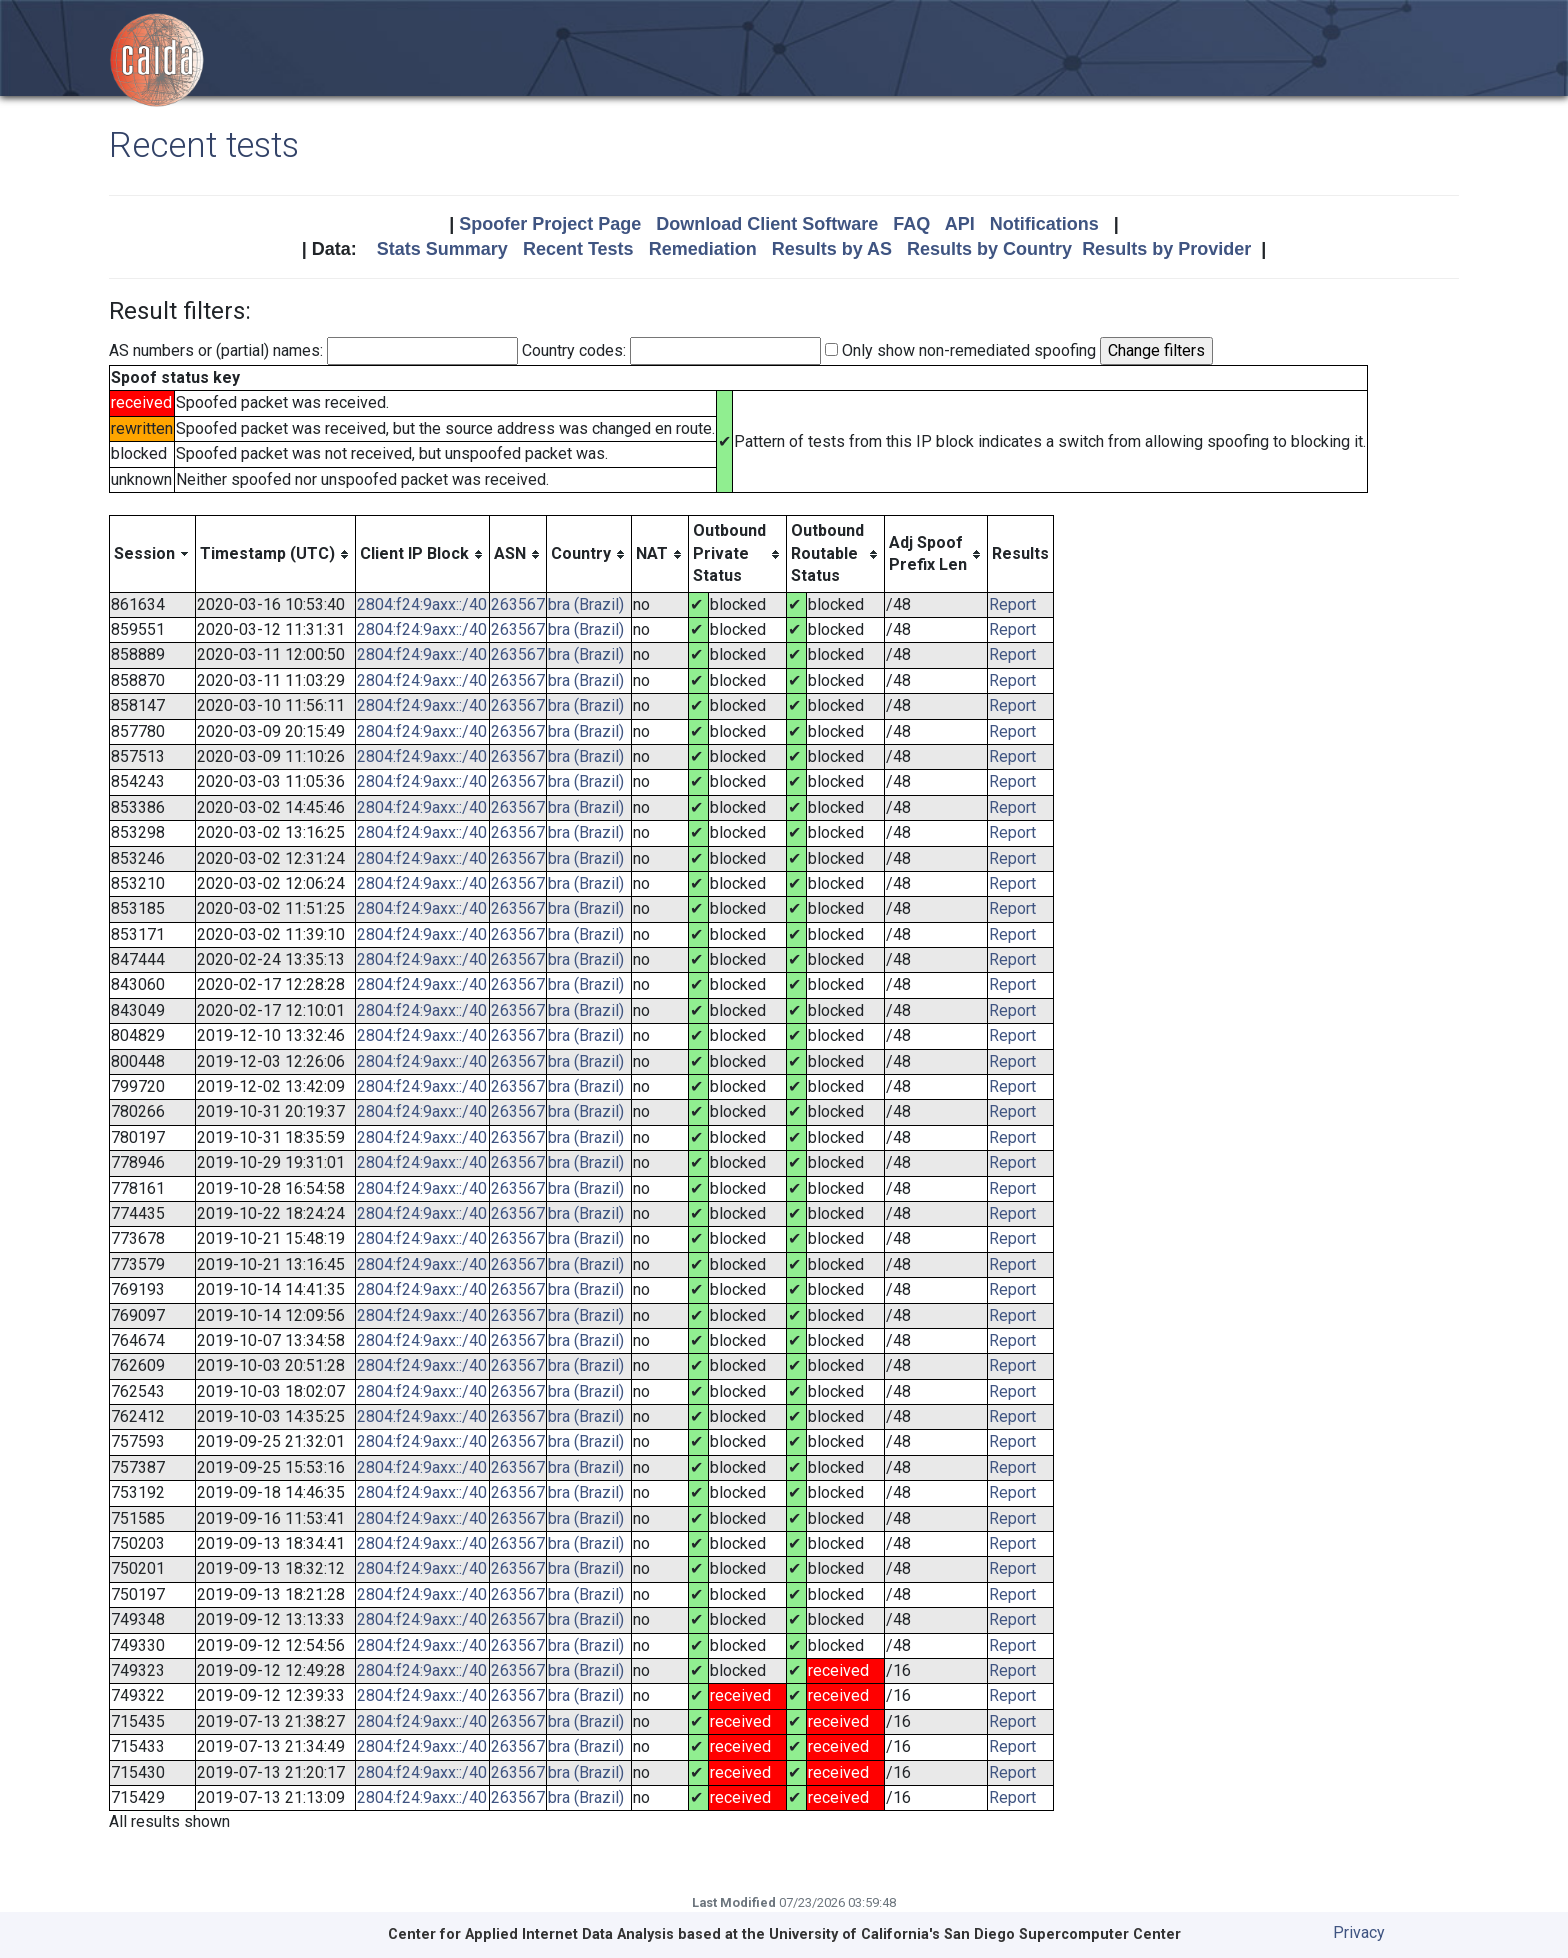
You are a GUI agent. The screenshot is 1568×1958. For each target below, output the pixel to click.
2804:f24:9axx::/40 (422, 604)
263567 (518, 604)
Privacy (1359, 1932)
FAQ (911, 224)
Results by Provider (1166, 249)
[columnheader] (153, 554)
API (960, 224)
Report (1012, 604)
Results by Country (989, 249)
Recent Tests (578, 249)
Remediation (703, 249)
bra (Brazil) (586, 604)
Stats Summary (442, 249)
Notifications (1044, 224)
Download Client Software (767, 224)
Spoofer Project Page (550, 224)
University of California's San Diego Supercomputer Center (975, 1934)
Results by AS (832, 249)
